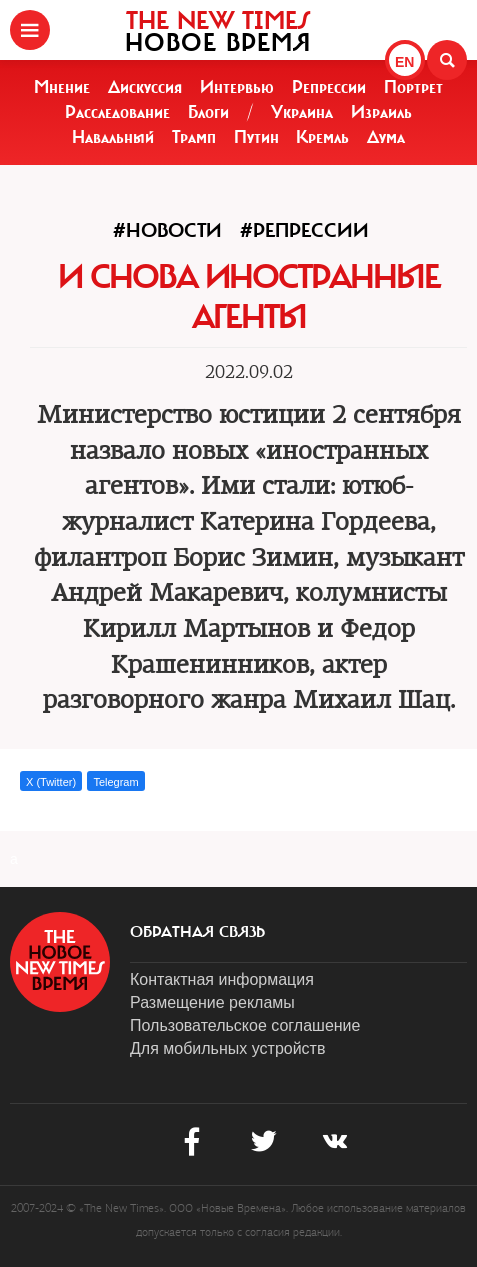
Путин (256, 137)
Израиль (381, 112)
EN (404, 62)
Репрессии (329, 87)
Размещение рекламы (212, 1002)
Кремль (322, 137)
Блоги (208, 112)
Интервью (237, 87)
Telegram (115, 782)
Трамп (194, 137)
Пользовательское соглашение (245, 1025)
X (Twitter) (51, 782)
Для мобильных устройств (227, 1048)
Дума (386, 137)
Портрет (413, 87)
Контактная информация (222, 979)
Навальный (113, 137)
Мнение (62, 87)
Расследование (117, 112)
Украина (302, 112)
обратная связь (197, 932)
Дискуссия (145, 87)
